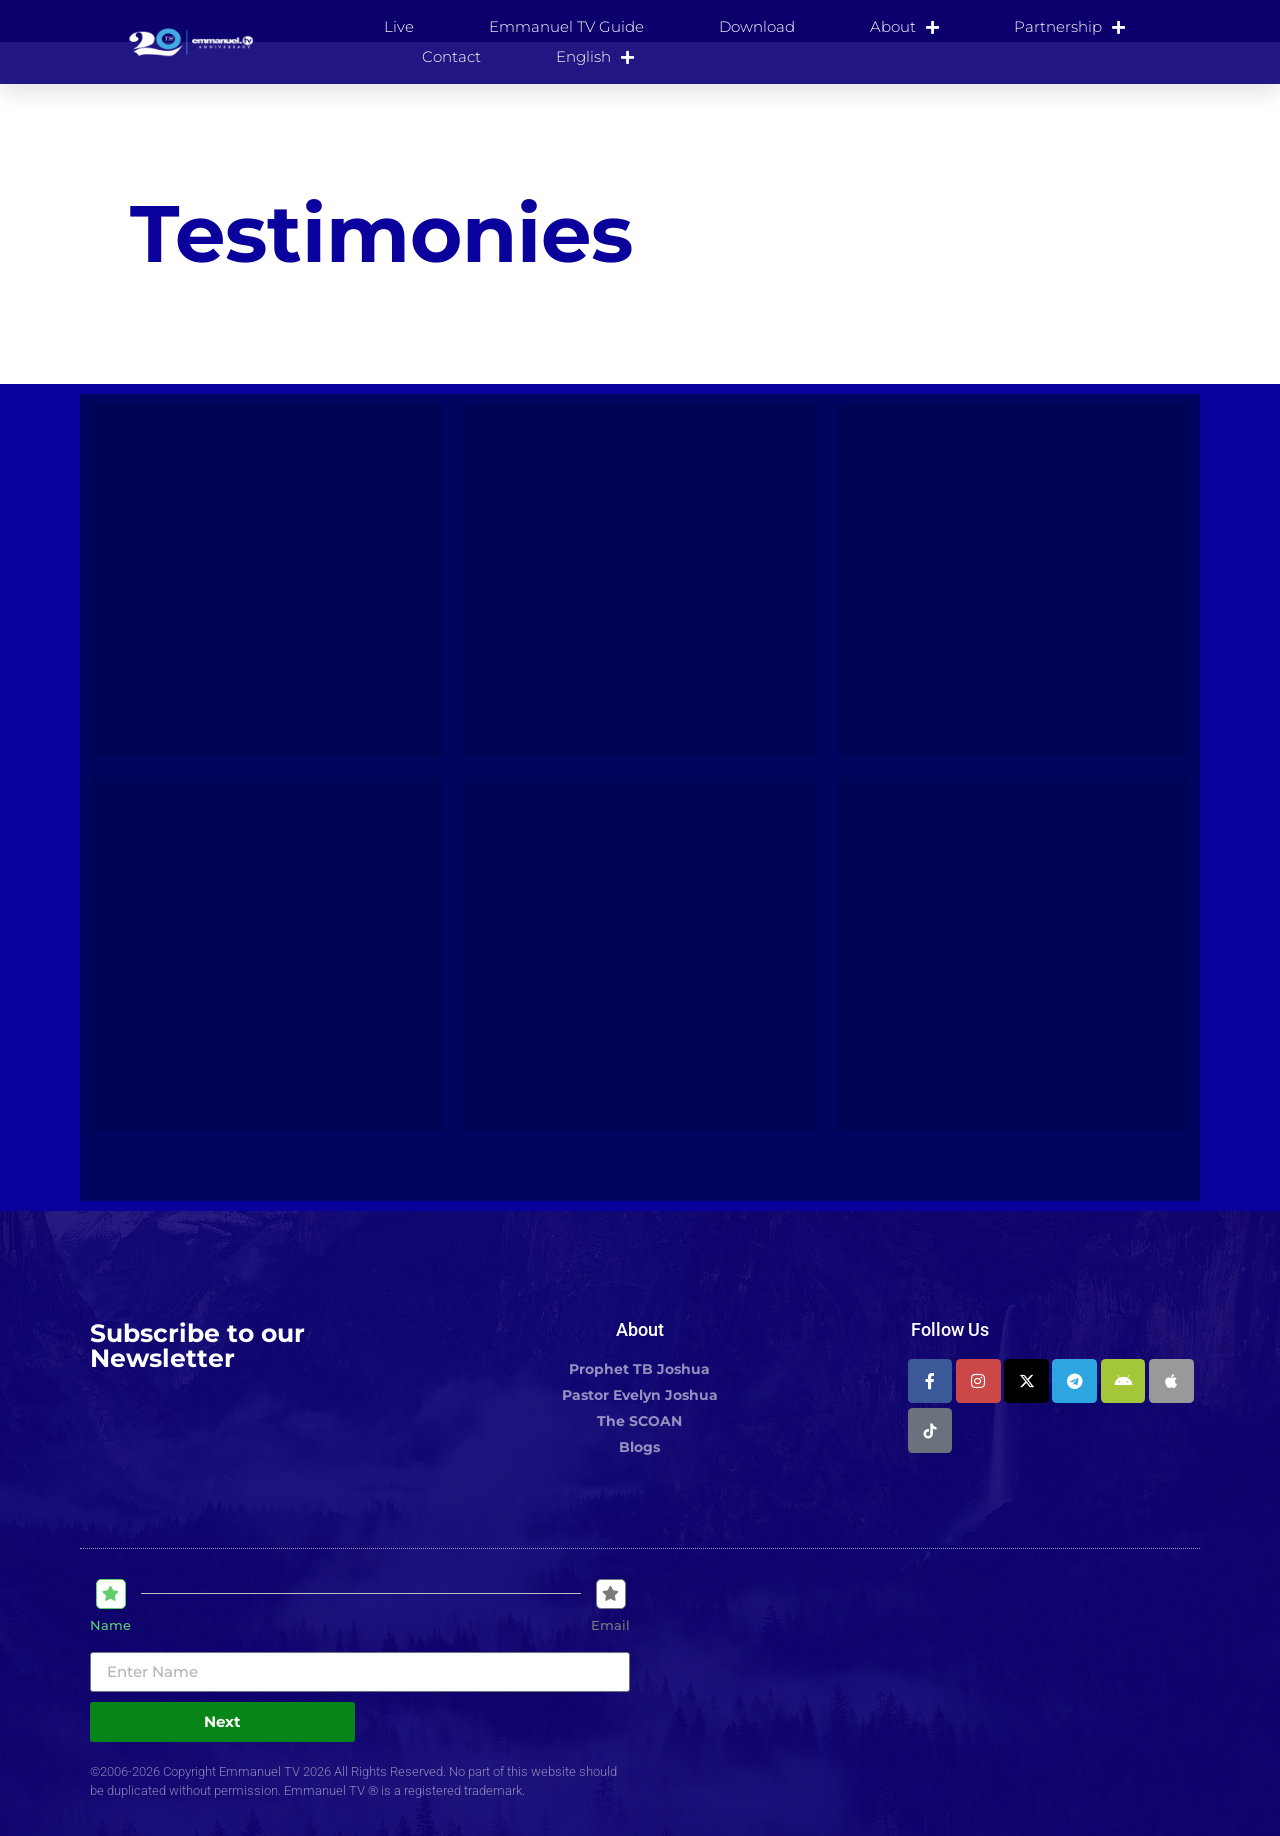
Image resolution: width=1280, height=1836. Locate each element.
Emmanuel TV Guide (566, 26)
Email (610, 1625)
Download (757, 26)
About (904, 27)
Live (399, 26)
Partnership (1069, 27)
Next (222, 1721)
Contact (451, 56)
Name (110, 1625)
